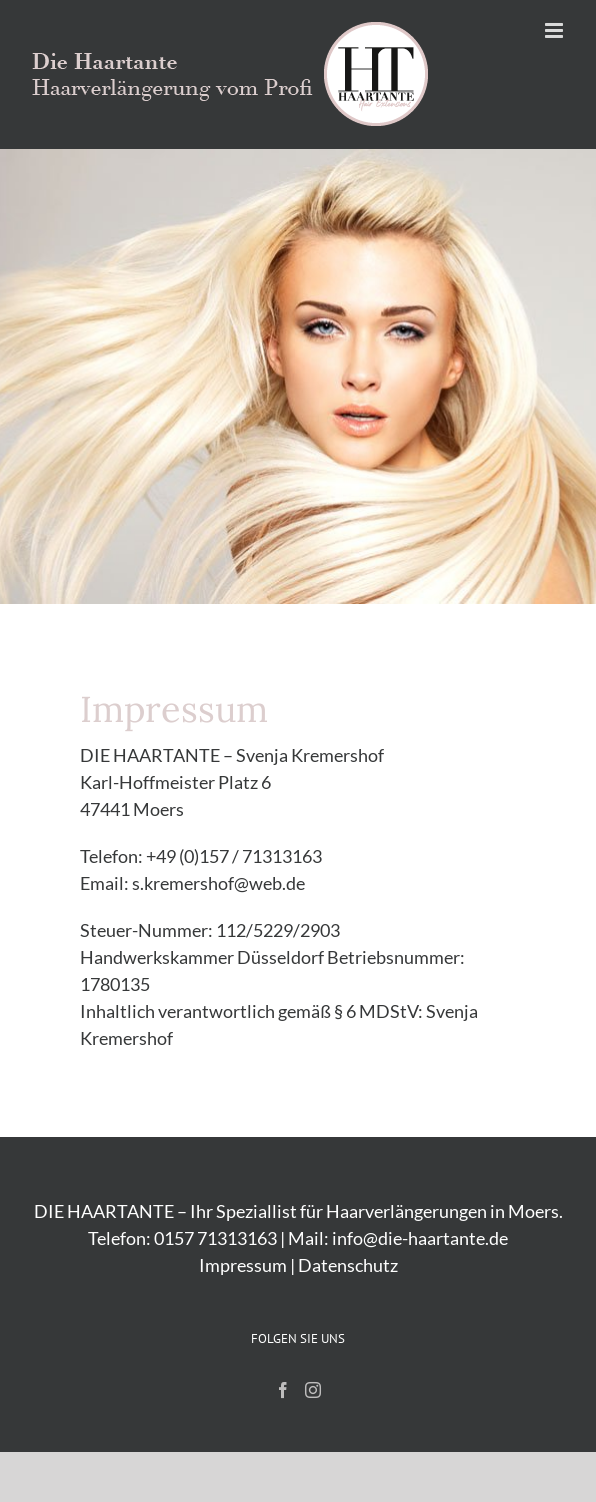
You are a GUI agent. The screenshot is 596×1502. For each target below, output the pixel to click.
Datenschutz (348, 1265)
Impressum (243, 1265)
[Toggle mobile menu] (555, 30)
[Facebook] (283, 1390)
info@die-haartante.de (420, 1238)
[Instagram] (313, 1390)
